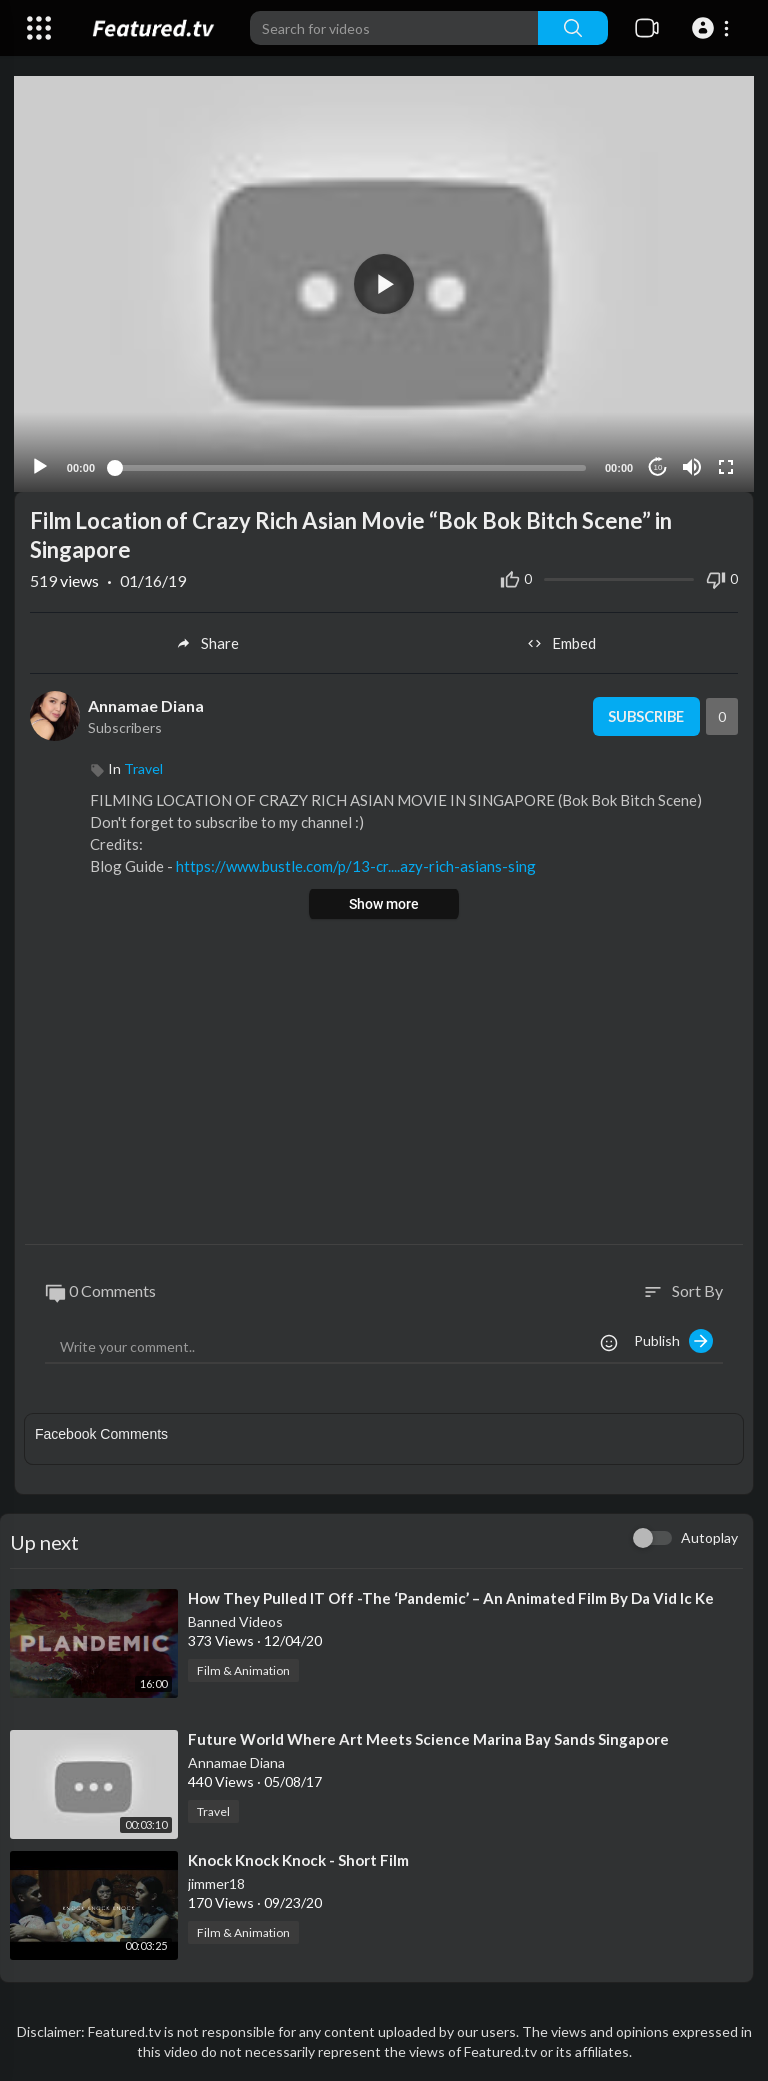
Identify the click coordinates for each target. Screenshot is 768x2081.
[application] (384, 283)
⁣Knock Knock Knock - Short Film (298, 1859)
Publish (673, 1340)
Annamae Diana (146, 704)
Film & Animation (243, 1669)
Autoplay (709, 1536)
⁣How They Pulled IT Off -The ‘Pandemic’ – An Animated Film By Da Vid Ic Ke (451, 1597)
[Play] (41, 466)
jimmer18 (216, 1882)
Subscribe (643, 715)
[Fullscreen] (725, 466)
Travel (143, 767)
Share (206, 642)
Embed (561, 642)
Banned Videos (235, 1620)
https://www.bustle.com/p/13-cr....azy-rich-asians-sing (356, 865)
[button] (713, 28)
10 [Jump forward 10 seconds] (657, 466)
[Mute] (691, 466)
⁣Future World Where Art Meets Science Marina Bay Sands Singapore (428, 1738)
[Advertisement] (384, 1083)
